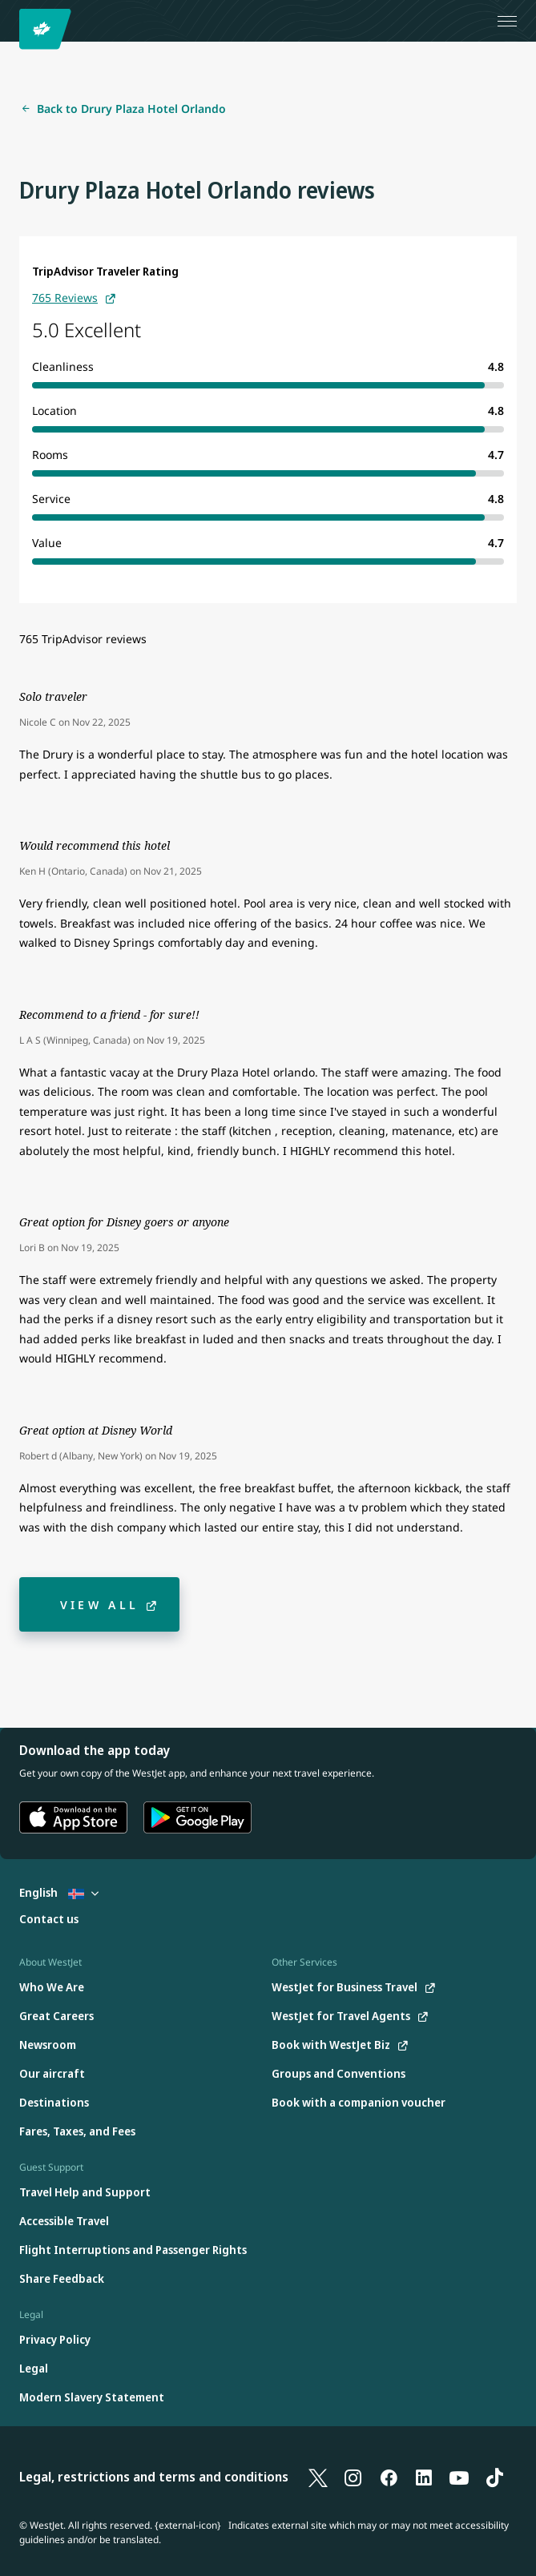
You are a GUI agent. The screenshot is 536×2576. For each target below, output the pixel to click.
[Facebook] (388, 2476)
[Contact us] (49, 1920)
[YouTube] (459, 2476)
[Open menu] (507, 20)
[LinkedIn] (423, 2476)
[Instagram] (353, 2476)
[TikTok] (494, 2476)
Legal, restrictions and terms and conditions (153, 2476)
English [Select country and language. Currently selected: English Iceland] (59, 1892)
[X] (318, 2476)
